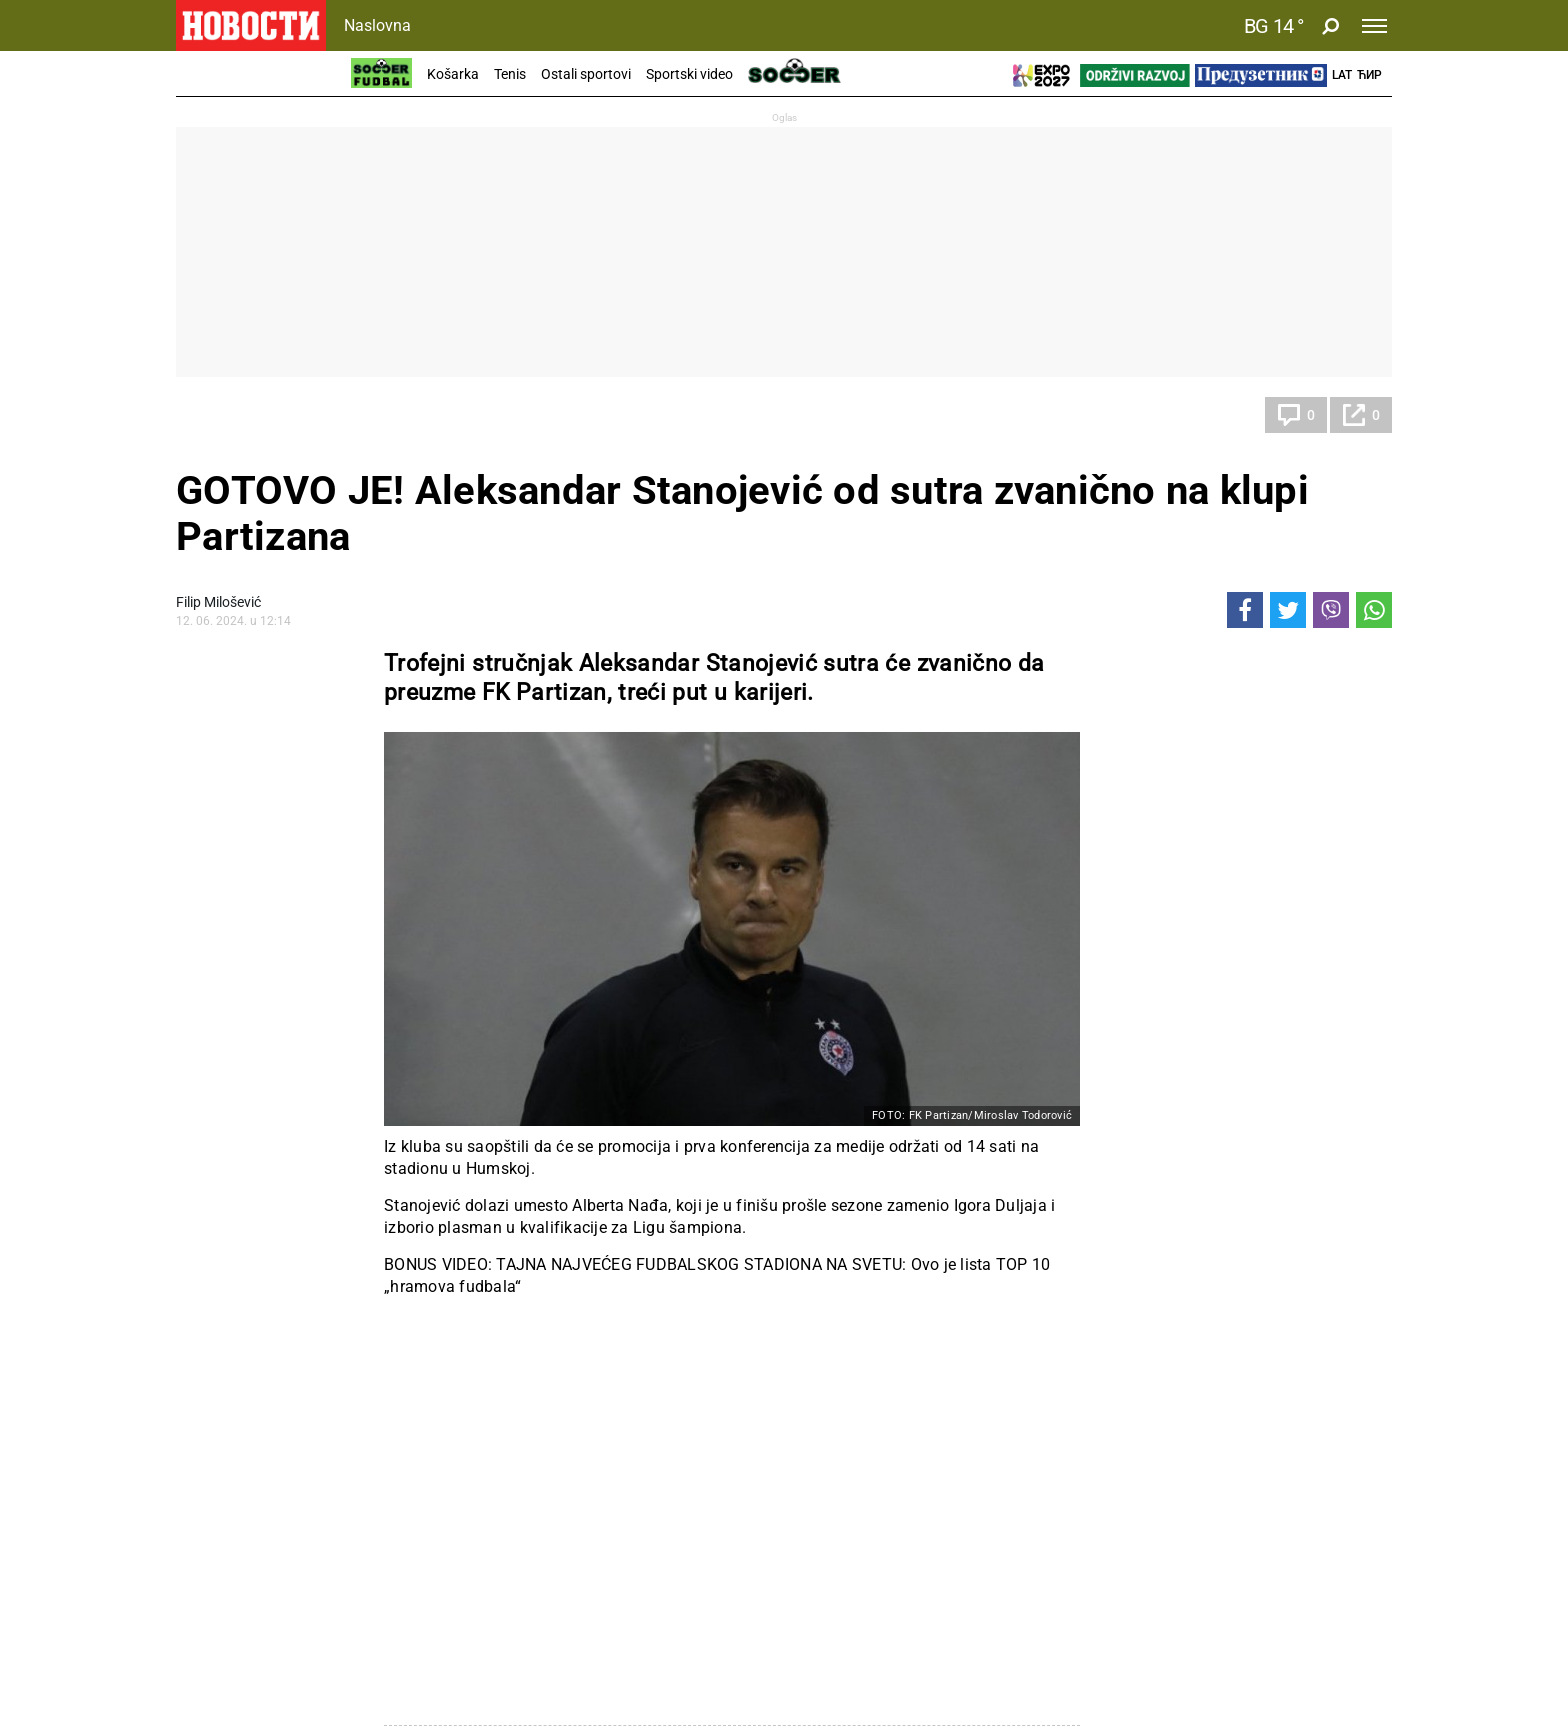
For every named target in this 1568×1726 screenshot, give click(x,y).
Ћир (1369, 75)
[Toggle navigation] (1374, 26)
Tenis (510, 74)
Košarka (453, 74)
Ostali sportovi (586, 74)
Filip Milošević (218, 602)
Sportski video (689, 74)
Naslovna (377, 25)
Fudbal (217, 415)
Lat (1342, 75)
